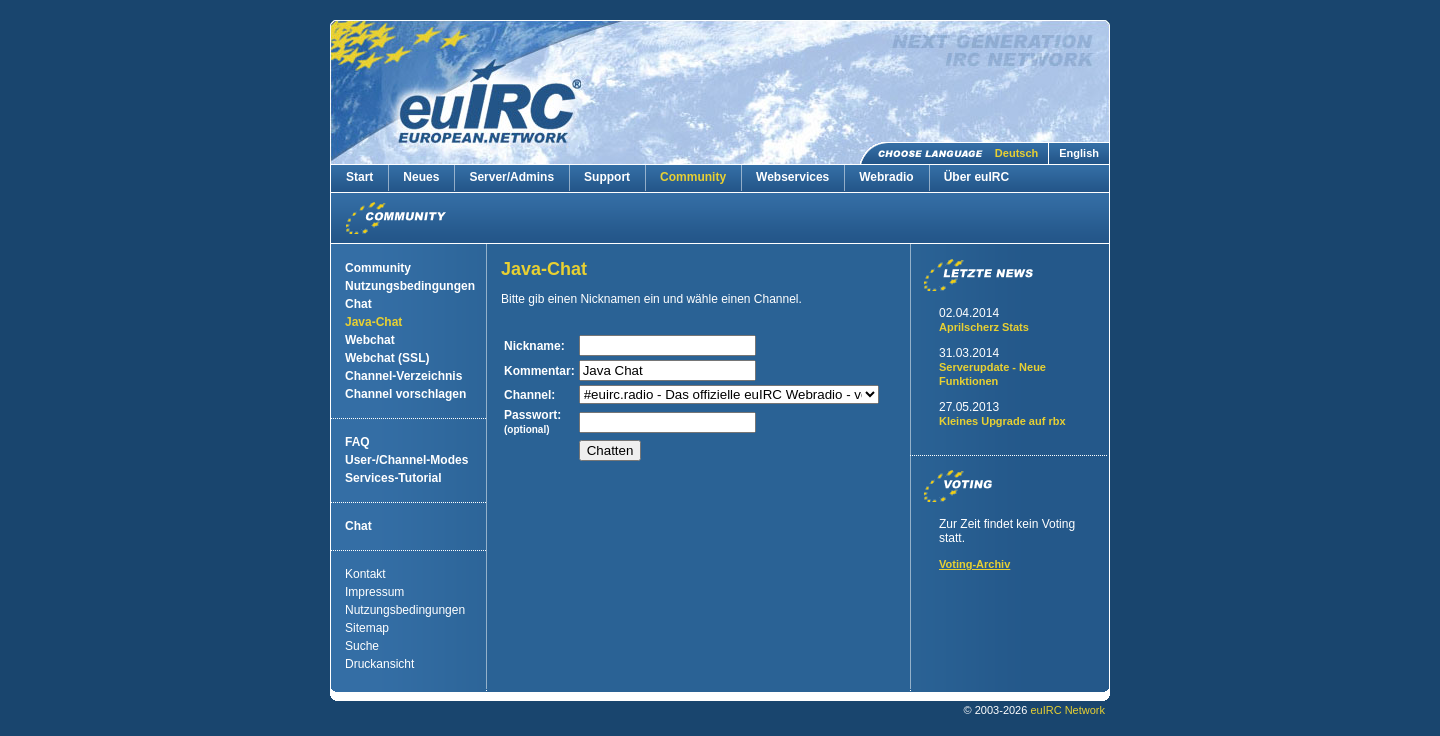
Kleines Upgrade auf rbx (1002, 421)
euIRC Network (1067, 710)
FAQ (357, 442)
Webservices (792, 177)
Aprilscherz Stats (984, 327)
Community (693, 177)
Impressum (374, 592)
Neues (421, 177)
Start (359, 177)
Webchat (370, 340)
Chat (358, 304)
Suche (362, 646)
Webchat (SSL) (387, 358)
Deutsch (1016, 153)
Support (607, 177)
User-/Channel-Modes (406, 460)
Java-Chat (373, 322)
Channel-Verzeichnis (403, 376)
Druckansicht (379, 664)
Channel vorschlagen (405, 394)
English (1079, 153)
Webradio (886, 177)
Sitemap (367, 628)
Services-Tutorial (393, 478)
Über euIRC (976, 177)
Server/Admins (511, 177)
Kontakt (365, 574)
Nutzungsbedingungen (410, 286)
